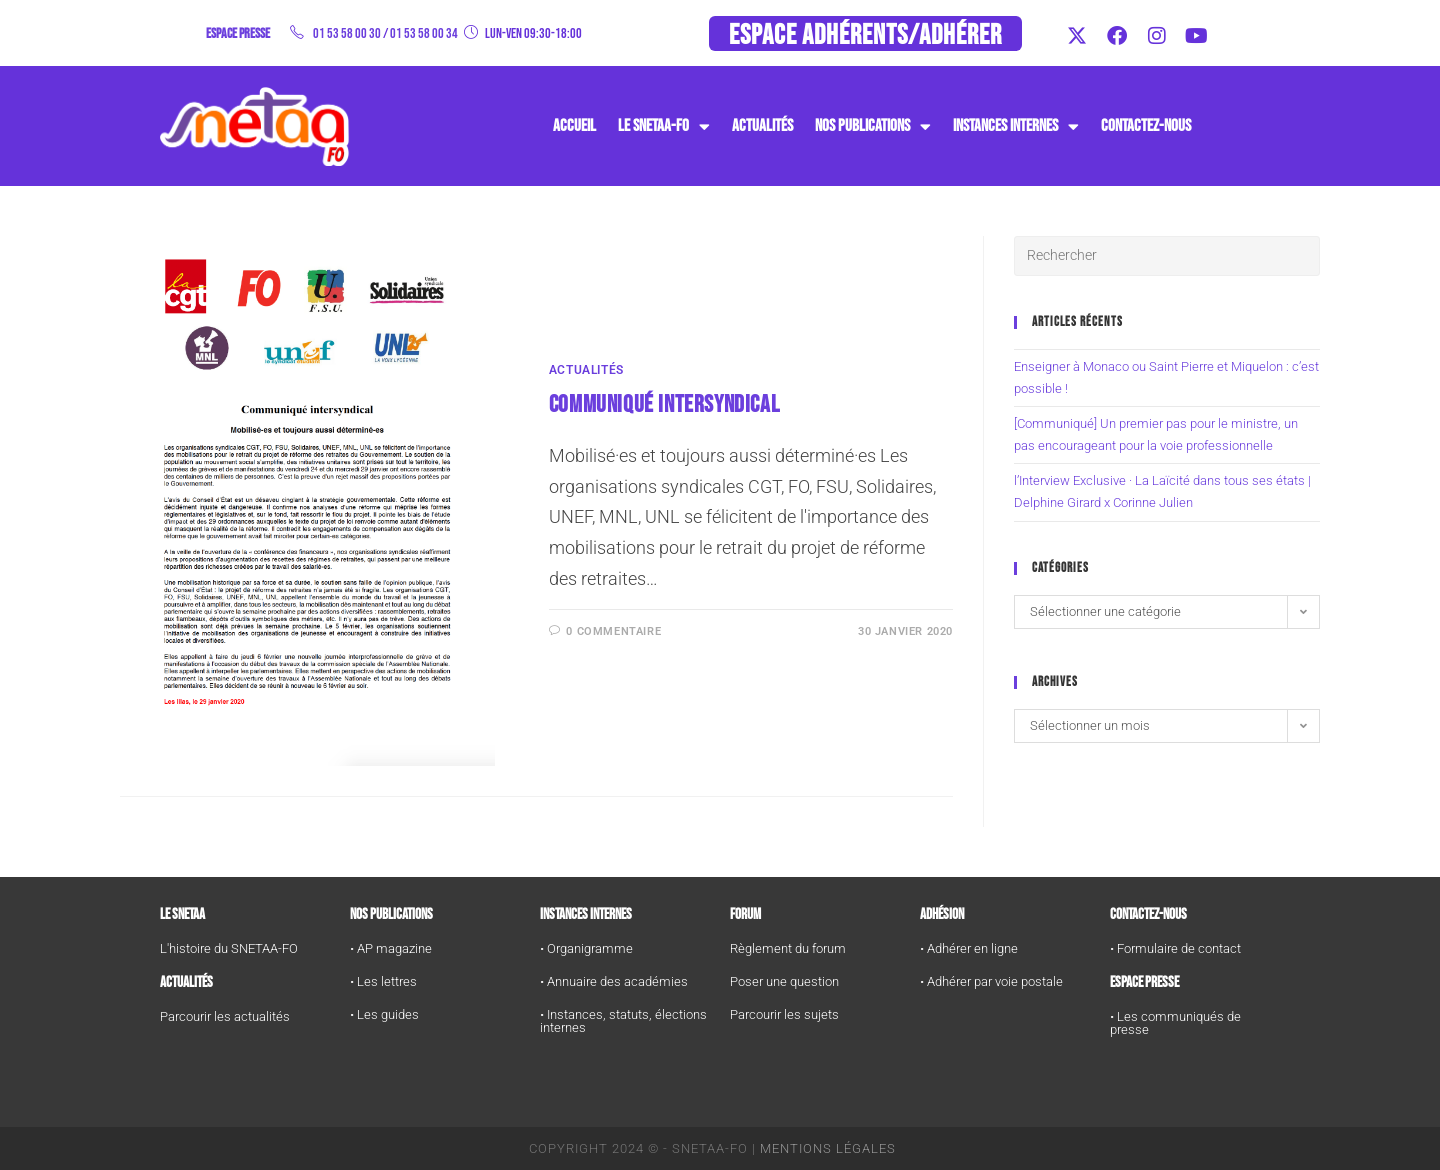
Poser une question (784, 981)
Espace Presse (1144, 982)
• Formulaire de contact (1175, 948)
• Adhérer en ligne (969, 948)
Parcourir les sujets (784, 1014)
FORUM (745, 914)
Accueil (574, 126)
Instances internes (586, 914)
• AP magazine (391, 948)
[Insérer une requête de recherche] (1167, 256)
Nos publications (873, 126)
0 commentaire (613, 631)
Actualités (762, 126)
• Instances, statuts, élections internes (623, 1021)
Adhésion (942, 914)
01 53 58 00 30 (347, 33)
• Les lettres (383, 981)
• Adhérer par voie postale (991, 981)
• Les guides (384, 1014)
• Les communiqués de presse (1175, 1023)
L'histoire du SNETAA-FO (229, 948)
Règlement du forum (788, 948)
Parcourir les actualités (225, 1016)
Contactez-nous (1146, 126)
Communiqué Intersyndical (664, 404)
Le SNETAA (182, 914)
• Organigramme (586, 948)
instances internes (1016, 126)
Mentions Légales (828, 1148)
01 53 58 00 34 (424, 33)
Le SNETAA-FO (664, 126)
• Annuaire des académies (614, 981)
